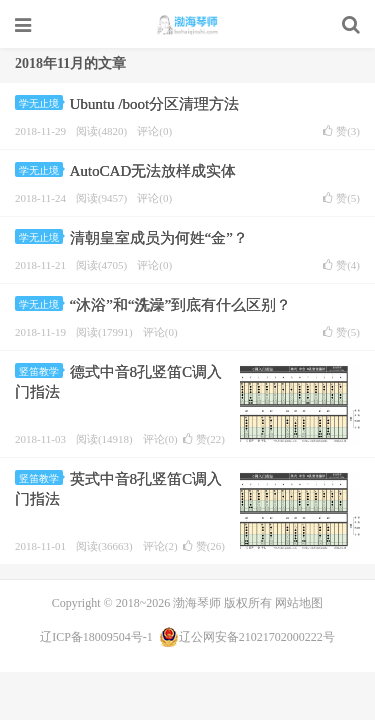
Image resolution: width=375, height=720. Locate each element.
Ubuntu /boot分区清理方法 (155, 104)
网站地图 (299, 603)
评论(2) (160, 546)
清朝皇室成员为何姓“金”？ (159, 238)
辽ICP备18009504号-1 (96, 637)
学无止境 (41, 103)
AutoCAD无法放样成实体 (153, 171)
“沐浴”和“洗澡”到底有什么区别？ (181, 305)
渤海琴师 (187, 25)
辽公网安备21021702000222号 (247, 637)
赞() (341, 131)
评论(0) (154, 131)
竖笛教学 (41, 371)
